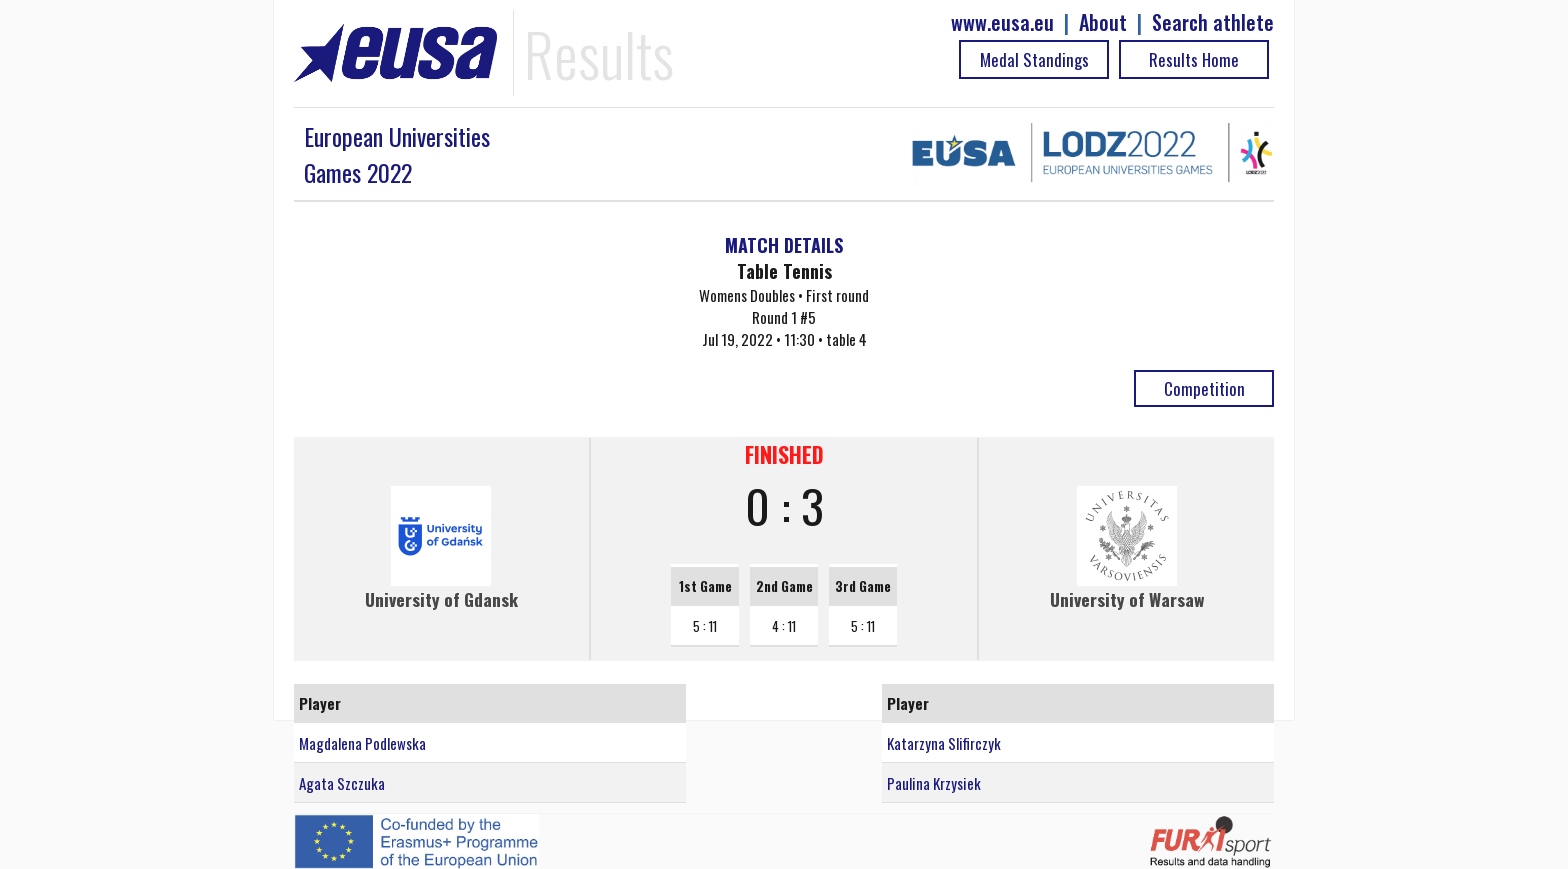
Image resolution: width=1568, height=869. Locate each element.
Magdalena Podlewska (362, 743)
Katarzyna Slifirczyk (944, 743)
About (1103, 22)
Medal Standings (1034, 59)
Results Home (1194, 59)
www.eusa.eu (1002, 22)
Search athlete (1213, 22)
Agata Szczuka (342, 783)
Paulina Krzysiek (934, 783)
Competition (1204, 388)
